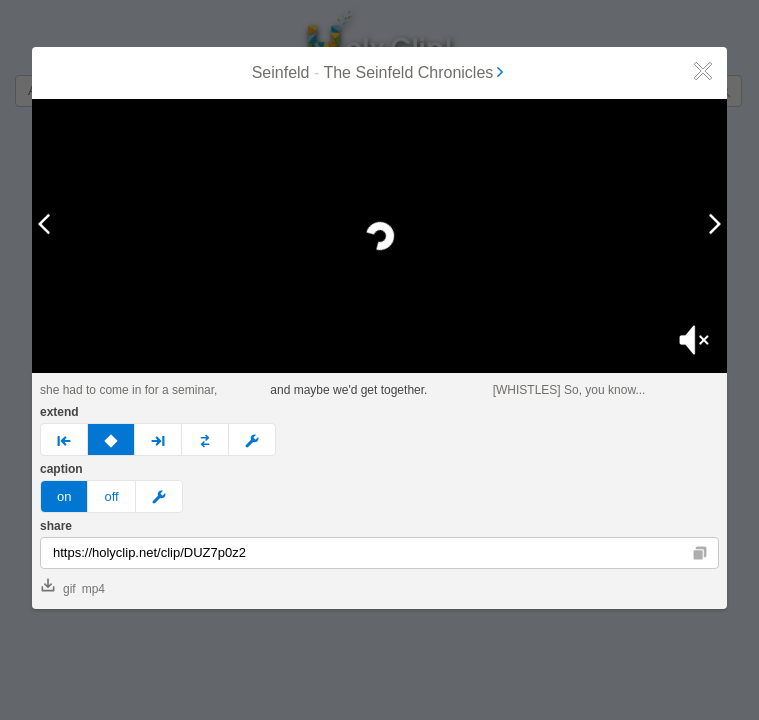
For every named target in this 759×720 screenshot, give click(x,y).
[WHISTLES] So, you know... (569, 390)
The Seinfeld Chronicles (415, 72)
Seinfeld (281, 72)
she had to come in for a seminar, (128, 390)
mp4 (93, 589)
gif (58, 587)
